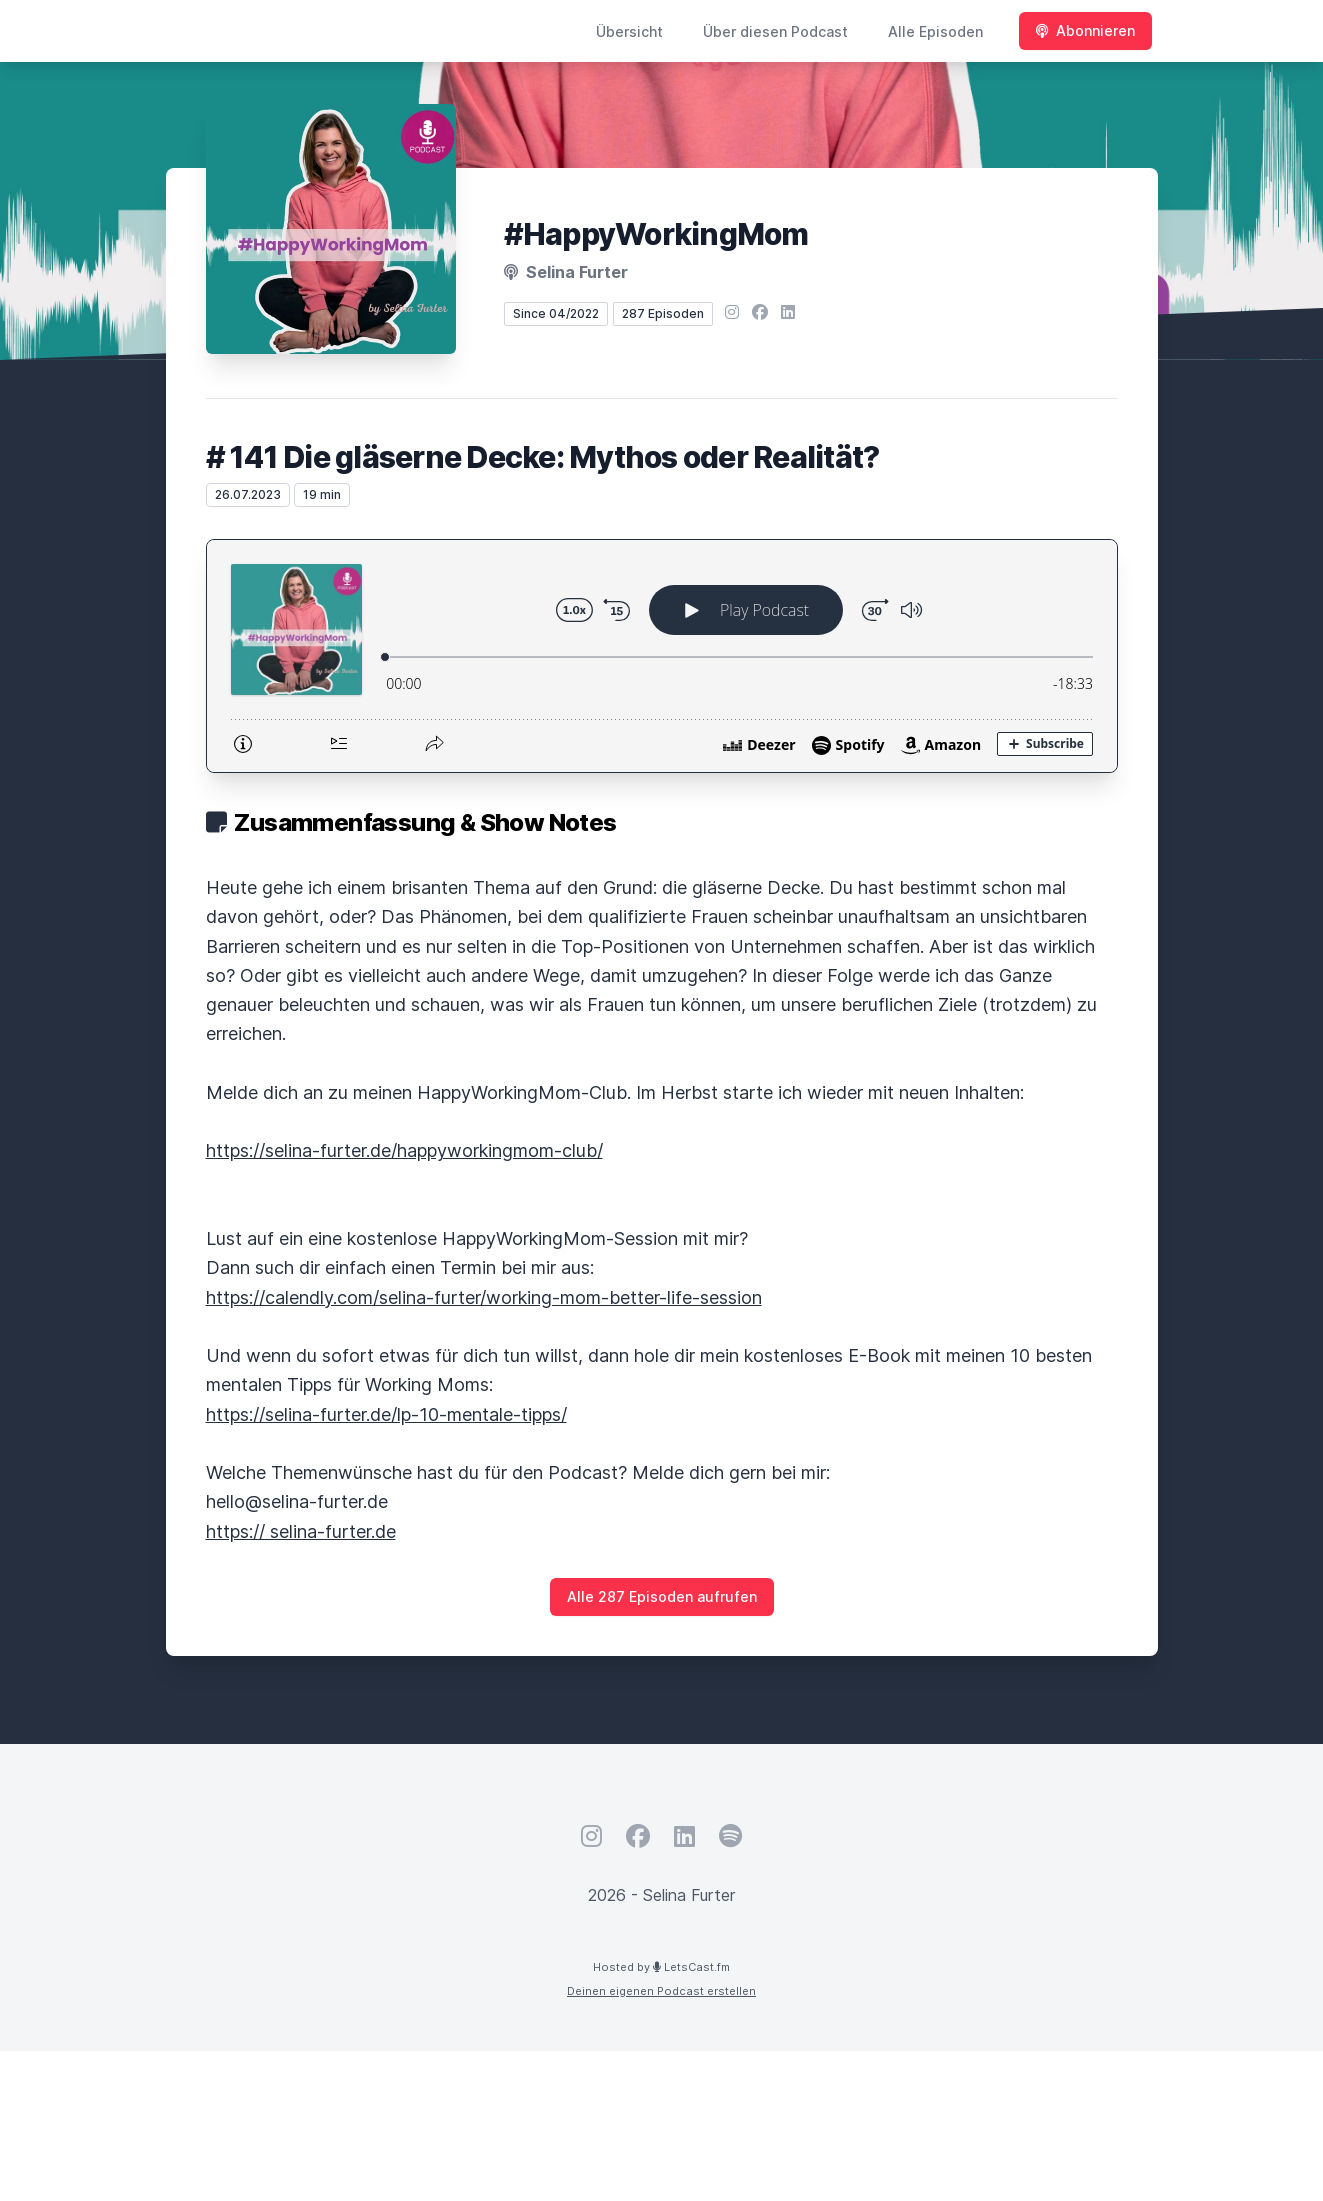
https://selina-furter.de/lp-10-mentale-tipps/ (386, 1414)
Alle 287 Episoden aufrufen (662, 1596)
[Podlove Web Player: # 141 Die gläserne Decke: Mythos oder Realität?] (662, 656)
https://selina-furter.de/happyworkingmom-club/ (404, 1150)
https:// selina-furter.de (301, 1531)
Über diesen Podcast (775, 31)
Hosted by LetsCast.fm (661, 1967)
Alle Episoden (935, 31)
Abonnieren (1085, 30)
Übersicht (629, 31)
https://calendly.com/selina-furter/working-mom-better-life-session (484, 1297)
